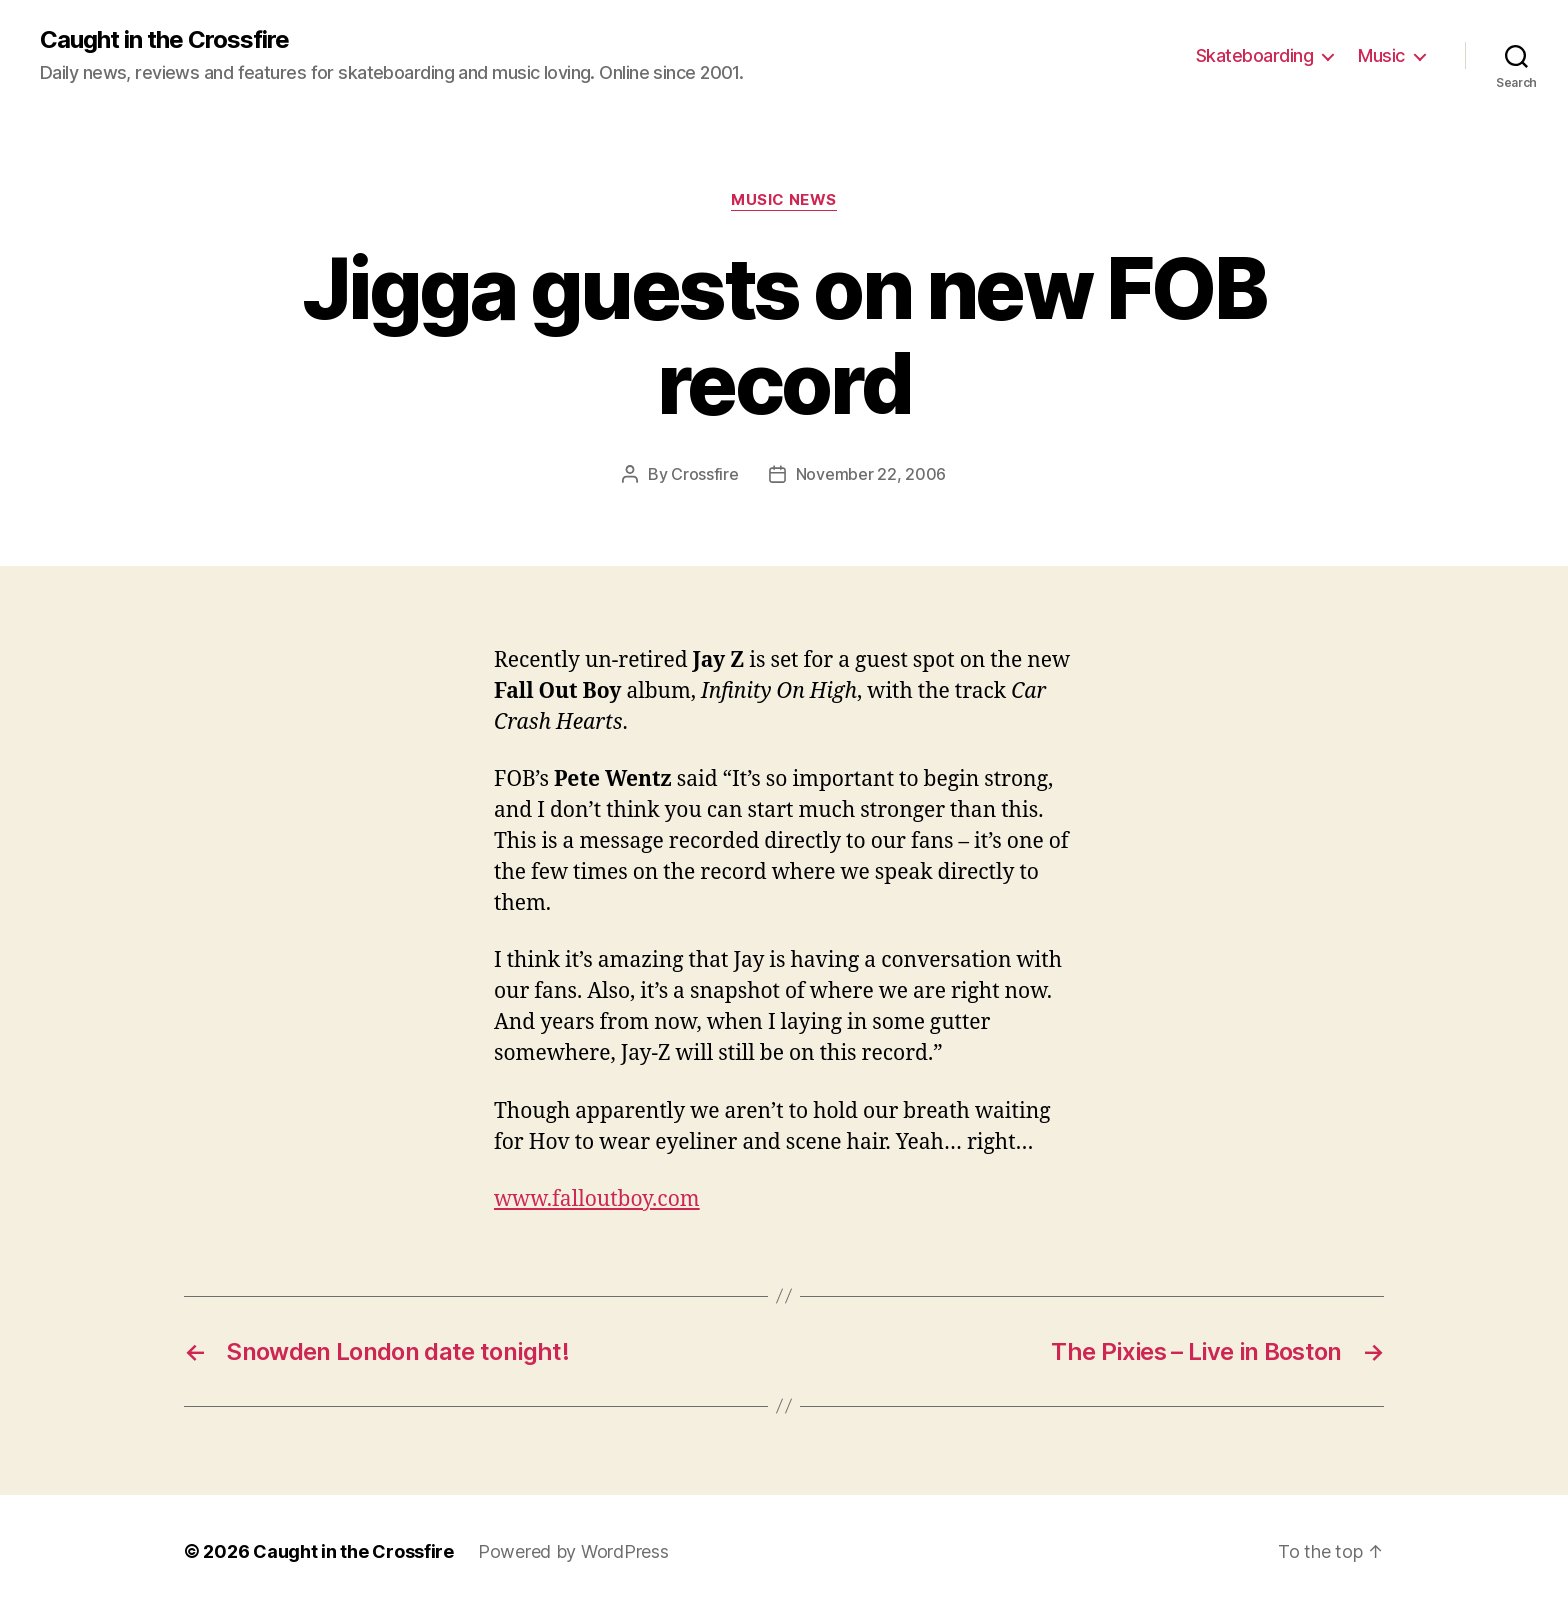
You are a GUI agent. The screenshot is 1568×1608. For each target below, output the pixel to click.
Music (1381, 55)
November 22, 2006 (871, 474)
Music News (784, 200)
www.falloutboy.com (597, 1199)
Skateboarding (1255, 55)
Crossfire (705, 474)
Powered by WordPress (573, 1551)
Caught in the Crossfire (164, 40)
